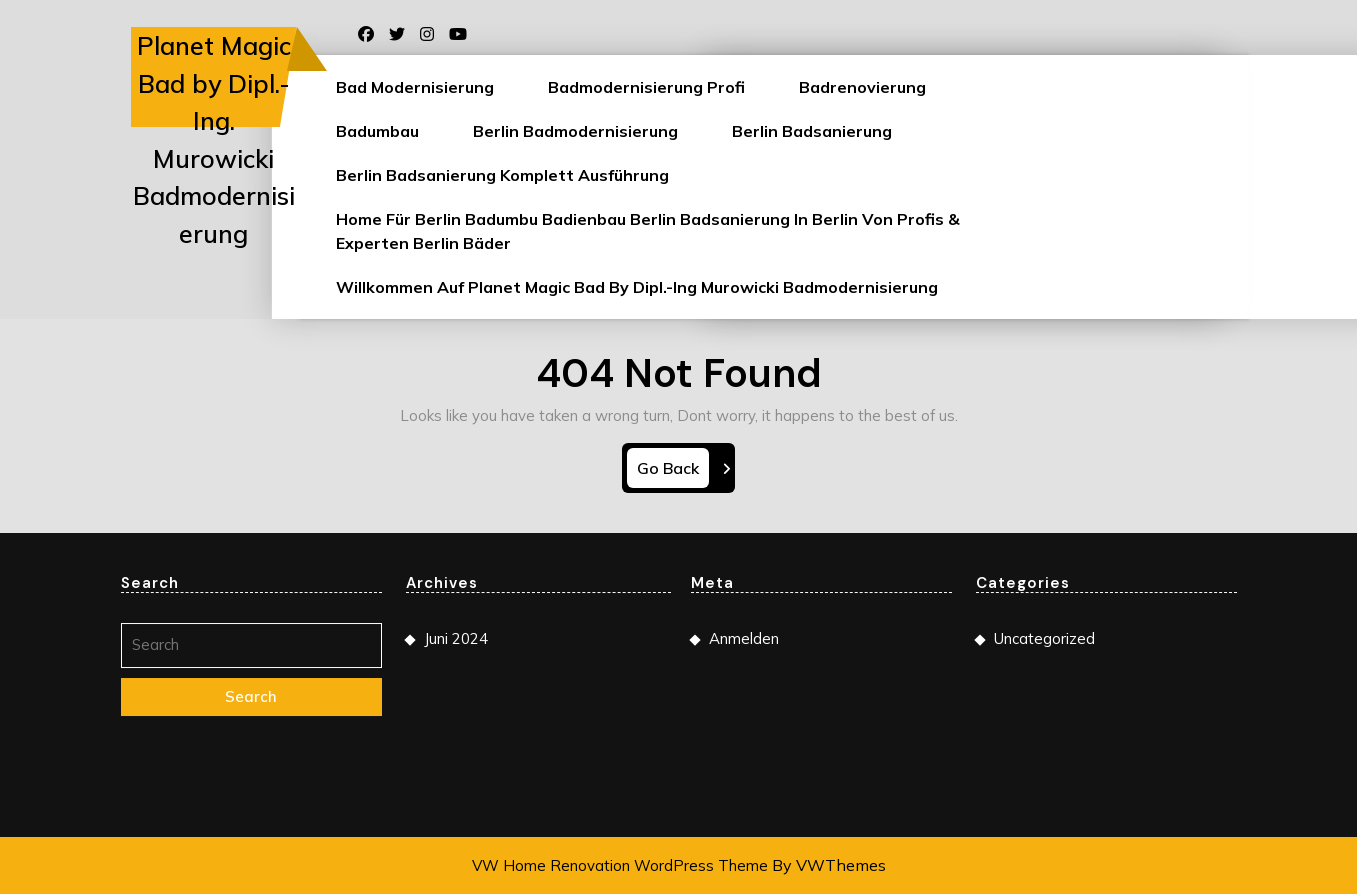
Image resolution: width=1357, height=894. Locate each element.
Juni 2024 (456, 645)
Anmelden (744, 645)
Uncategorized (1044, 645)
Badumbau (377, 131)
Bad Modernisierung (415, 87)
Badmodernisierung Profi (646, 87)
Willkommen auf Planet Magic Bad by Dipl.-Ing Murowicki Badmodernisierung (637, 287)
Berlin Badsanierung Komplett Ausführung (502, 175)
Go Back (673, 471)
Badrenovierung (862, 87)
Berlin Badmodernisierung (575, 131)
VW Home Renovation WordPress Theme (620, 865)
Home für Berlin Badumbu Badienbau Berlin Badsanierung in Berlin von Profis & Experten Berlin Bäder (648, 231)
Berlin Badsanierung (812, 131)
